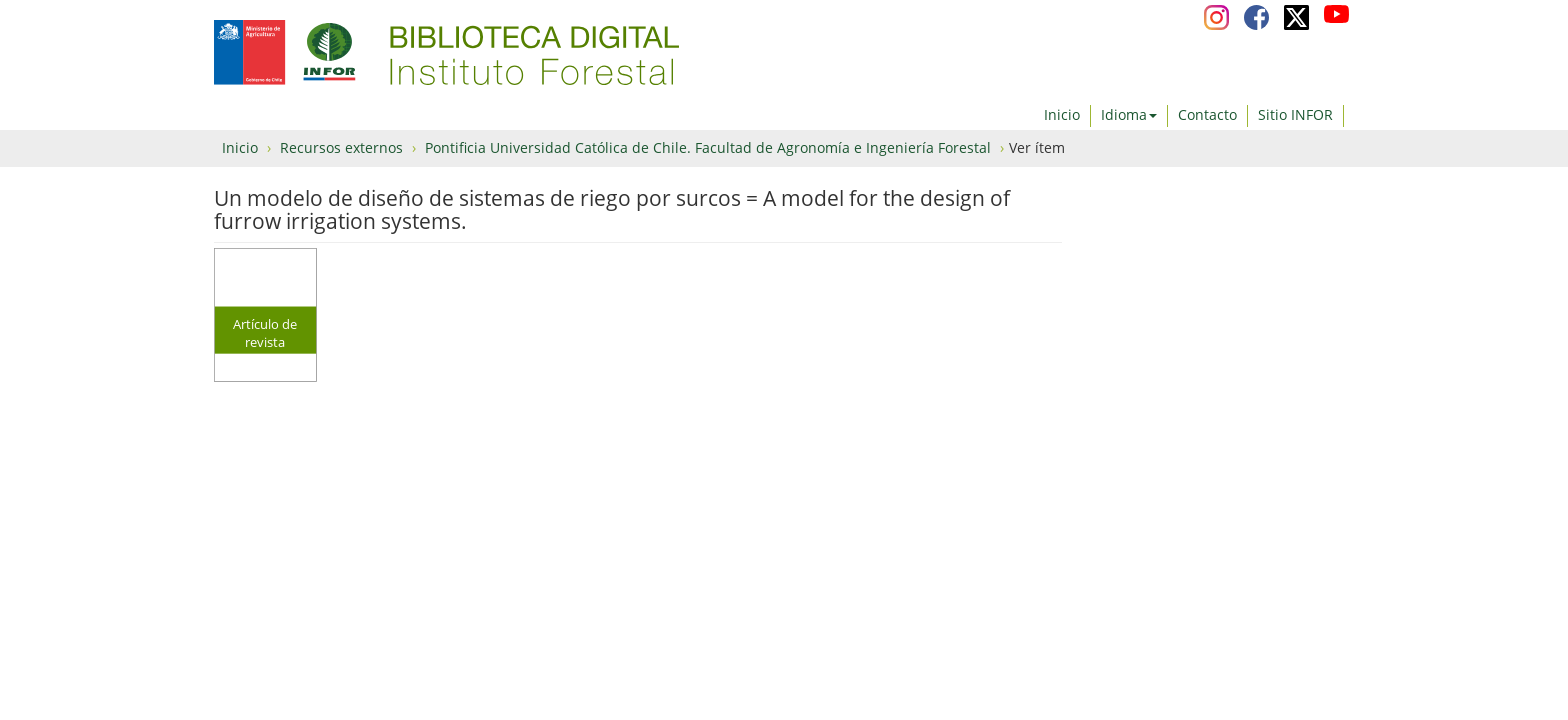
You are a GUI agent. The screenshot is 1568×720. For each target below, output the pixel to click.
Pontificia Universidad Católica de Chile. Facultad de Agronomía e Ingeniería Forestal (708, 147)
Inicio (1062, 114)
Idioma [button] (1129, 114)
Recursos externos (341, 147)
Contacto (1207, 114)
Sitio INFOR (1295, 114)
